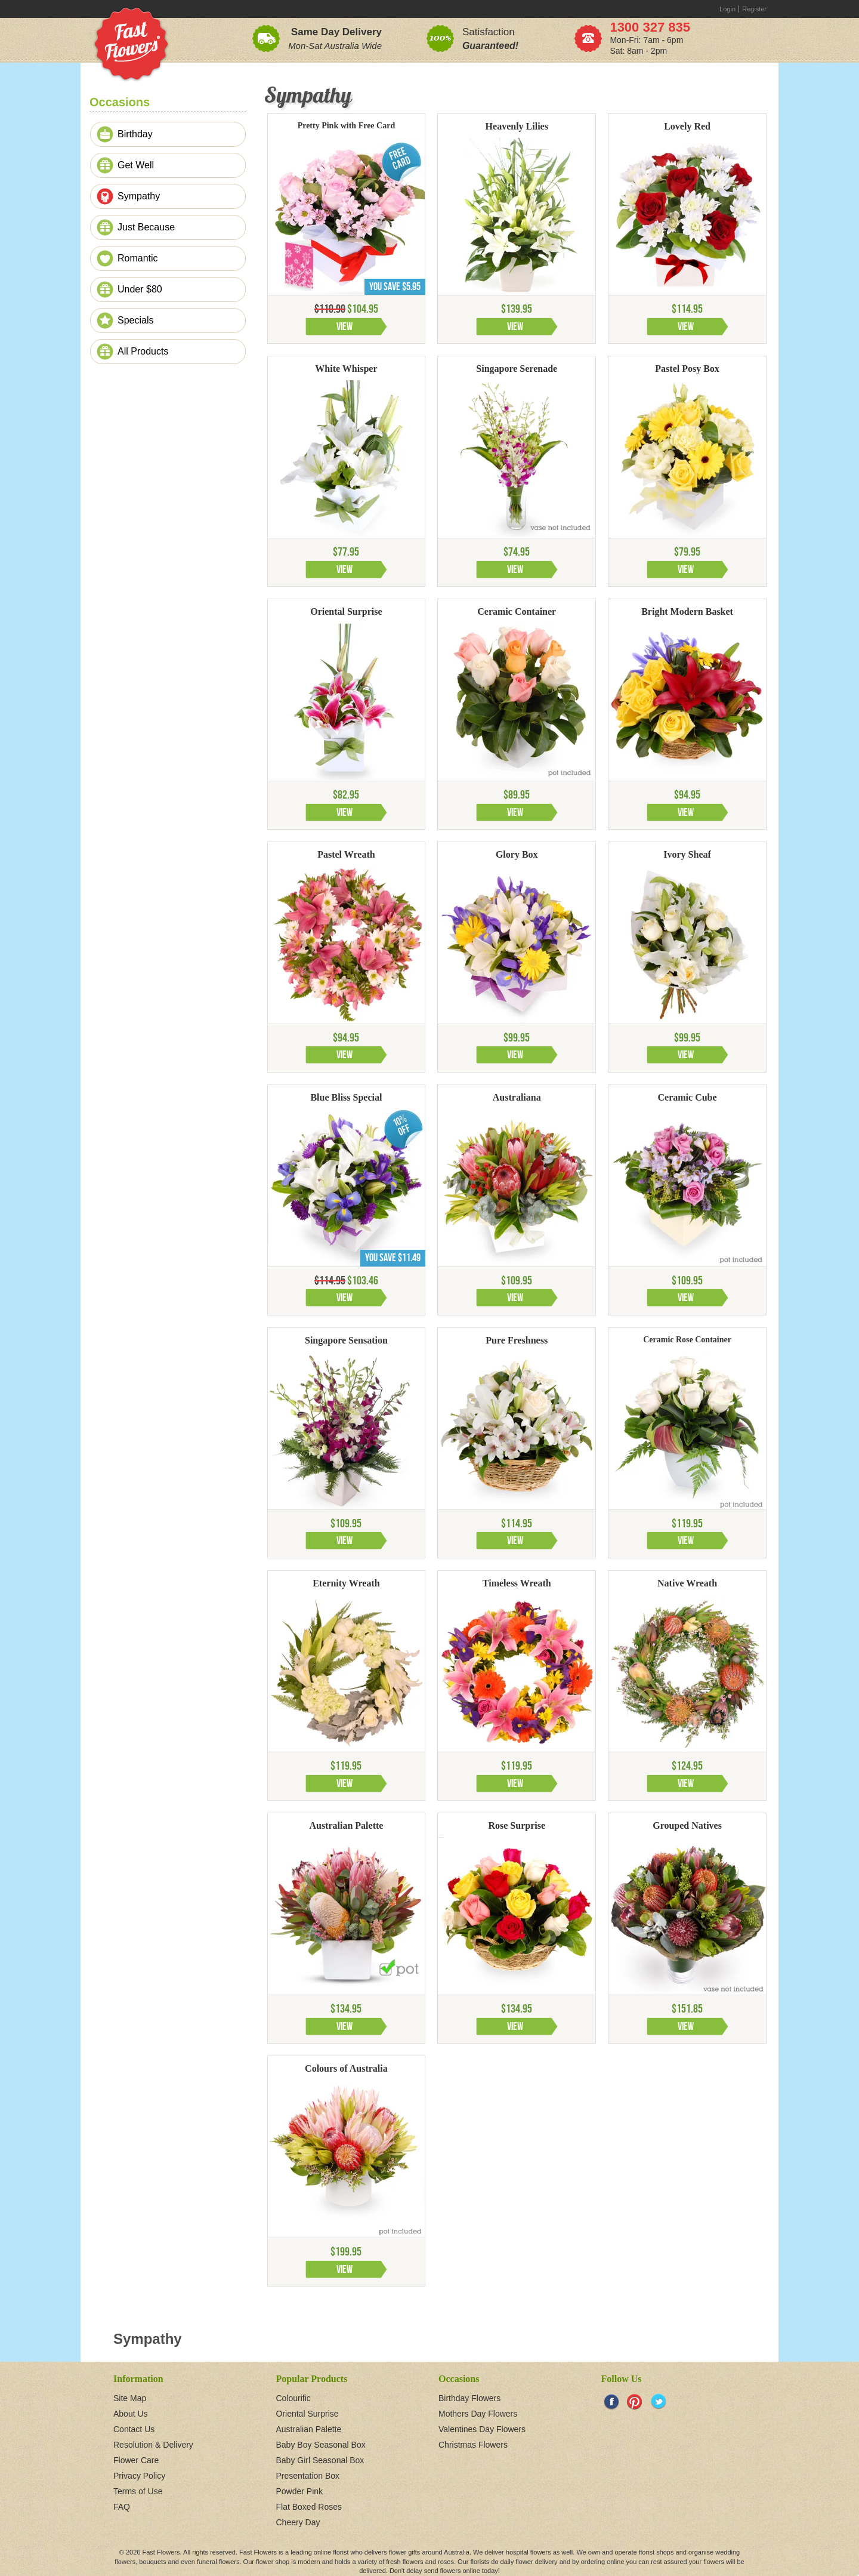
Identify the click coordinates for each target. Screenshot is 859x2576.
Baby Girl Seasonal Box (320, 2460)
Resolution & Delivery (153, 2444)
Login (727, 9)
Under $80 (140, 289)
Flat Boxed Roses (309, 2507)
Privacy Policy (139, 2476)
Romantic (138, 258)
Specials (135, 320)
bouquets (152, 2561)
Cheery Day (298, 2522)
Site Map (129, 2398)
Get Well (136, 165)
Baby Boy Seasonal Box (321, 2444)
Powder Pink (299, 2491)
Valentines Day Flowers (482, 2429)
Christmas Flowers (473, 2444)
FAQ (121, 2507)
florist (340, 2552)
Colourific (293, 2398)
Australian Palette (309, 2429)
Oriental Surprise (307, 2413)
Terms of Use (137, 2491)
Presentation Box (308, 2476)
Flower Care (136, 2460)
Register (754, 9)
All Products (143, 351)
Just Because (146, 227)
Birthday (135, 134)
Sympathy (139, 196)
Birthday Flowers (469, 2398)
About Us (130, 2413)
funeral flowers (218, 2561)
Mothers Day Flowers (477, 2413)
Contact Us (134, 2429)
